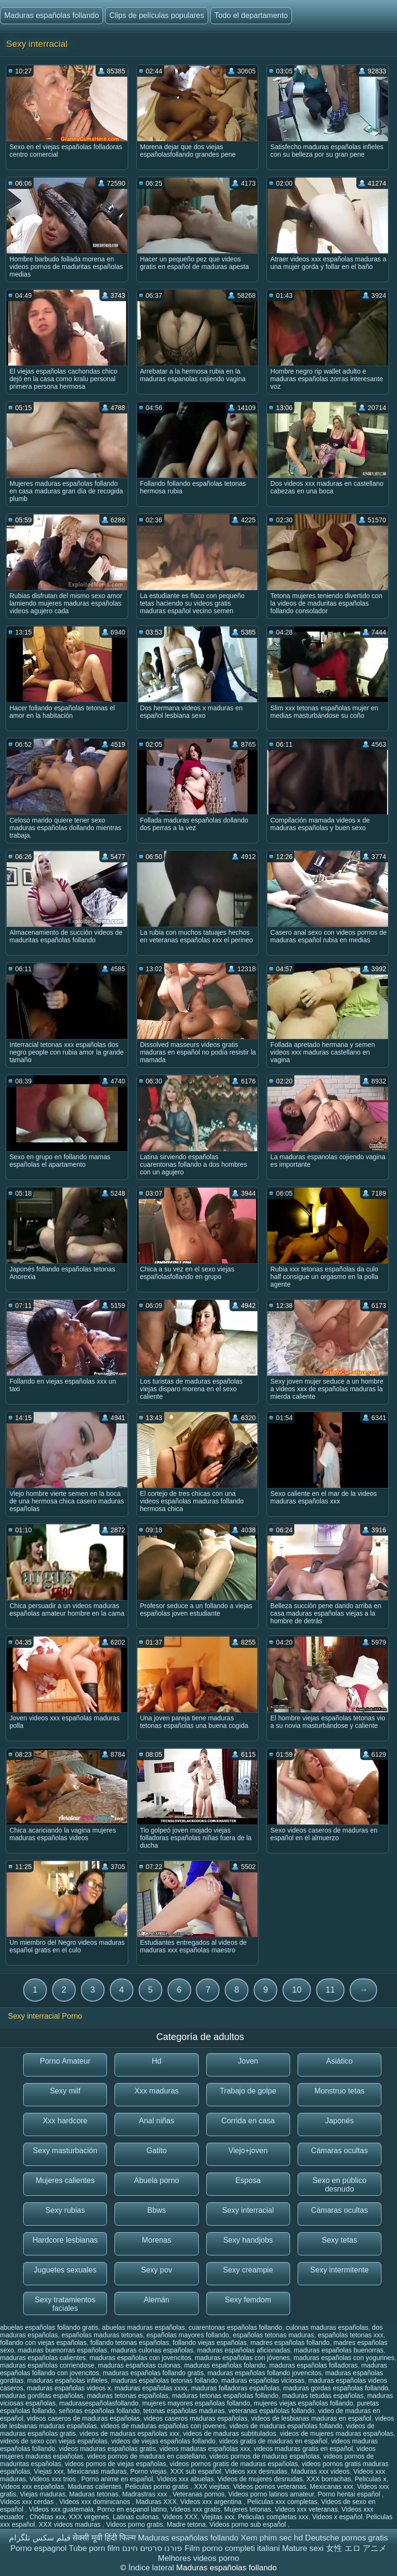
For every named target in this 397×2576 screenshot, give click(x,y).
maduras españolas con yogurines (343, 2357)
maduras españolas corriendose (47, 2365)
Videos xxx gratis (195, 2509)
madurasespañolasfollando (98, 2403)
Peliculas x (370, 2479)
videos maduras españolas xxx (204, 2448)
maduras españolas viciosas (263, 2380)
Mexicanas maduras (96, 2471)
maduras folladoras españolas (235, 2388)
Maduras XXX (156, 2501)
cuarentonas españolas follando (235, 2327)
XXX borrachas (329, 2479)
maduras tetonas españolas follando (225, 2395)
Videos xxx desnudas (256, 2471)
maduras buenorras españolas (62, 2350)
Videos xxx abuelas (185, 2479)
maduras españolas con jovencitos (140, 2357)
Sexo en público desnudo (339, 2184)
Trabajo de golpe (248, 2091)
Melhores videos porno (198, 2558)
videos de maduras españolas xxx (129, 2433)
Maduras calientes (95, 2486)
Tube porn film (94, 2548)
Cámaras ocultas (339, 2151)
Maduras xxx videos (320, 2471)
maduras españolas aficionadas (243, 2350)
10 (296, 1990)
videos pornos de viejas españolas (115, 2464)
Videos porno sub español (249, 2524)
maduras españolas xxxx (151, 2388)
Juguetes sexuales (65, 2270)
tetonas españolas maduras (184, 2411)
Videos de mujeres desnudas (259, 2479)
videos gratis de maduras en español (273, 2441)
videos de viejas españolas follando (163, 2441)
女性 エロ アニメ (356, 2548)
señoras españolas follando (99, 2411)
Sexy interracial (247, 2210)
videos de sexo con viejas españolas (53, 2441)
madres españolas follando (289, 2342)
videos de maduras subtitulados (229, 2433)
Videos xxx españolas (32, 2486)
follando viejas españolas (210, 2342)
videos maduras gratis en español (303, 2448)
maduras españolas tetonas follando (164, 2380)
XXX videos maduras (71, 2524)
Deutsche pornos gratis (346, 2537)
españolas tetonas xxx (351, 2335)
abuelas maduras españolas (143, 2327)
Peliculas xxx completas (282, 2501)
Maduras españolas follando (51, 15)
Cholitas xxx (47, 2517)
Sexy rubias (65, 2210)
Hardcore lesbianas (65, 2240)
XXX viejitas (211, 2486)
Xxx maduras (156, 2091)
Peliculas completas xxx (273, 2517)
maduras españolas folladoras (313, 2365)
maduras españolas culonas (139, 2365)
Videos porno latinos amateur (271, 2494)
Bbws (156, 2210)
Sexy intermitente (339, 2270)
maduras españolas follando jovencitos (264, 2373)
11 (330, 1990)
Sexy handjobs (248, 2240)
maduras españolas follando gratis (153, 2373)
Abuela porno (156, 2180)
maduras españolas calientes (43, 2357)
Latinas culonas (136, 2517)
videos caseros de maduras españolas (83, 2418)
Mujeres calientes (65, 2180)
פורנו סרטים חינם (152, 2548)
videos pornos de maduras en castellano (146, 2456)
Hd (156, 2061)
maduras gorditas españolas (41, 2395)
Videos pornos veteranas (269, 2486)
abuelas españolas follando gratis (49, 2327)
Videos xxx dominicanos (95, 2501)
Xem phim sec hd (272, 2537)
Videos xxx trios (53, 2479)
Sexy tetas (339, 2240)
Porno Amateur (65, 2061)
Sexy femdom (248, 2300)
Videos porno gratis (134, 2524)
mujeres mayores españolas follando (196, 2403)
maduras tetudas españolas (322, 2395)
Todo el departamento (251, 15)
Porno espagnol (38, 2548)
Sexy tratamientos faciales (65, 2304)
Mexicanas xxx (331, 2486)
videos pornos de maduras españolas (265, 2456)
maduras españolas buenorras (338, 2350)
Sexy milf (65, 2091)
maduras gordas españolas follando (335, 2388)
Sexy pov (156, 2270)
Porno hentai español (350, 2494)
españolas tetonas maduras (273, 2335)
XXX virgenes (89, 2517)
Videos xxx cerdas (27, 2501)
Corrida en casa (248, 2121)
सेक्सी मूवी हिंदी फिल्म (103, 2537)
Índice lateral (152, 2567)
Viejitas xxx (217, 2517)
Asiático (339, 2061)
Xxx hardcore (65, 2121)
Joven (248, 2061)
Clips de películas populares (156, 15)
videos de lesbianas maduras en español (311, 2418)
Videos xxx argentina (212, 2501)
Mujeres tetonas (247, 2509)
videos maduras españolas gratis (107, 2448)
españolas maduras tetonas (102, 2335)
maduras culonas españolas (152, 2350)
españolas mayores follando (188, 2335)
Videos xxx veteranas (306, 2509)
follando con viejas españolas (43, 2342)
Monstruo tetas (339, 2091)
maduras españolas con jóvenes (242, 2357)
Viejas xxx (49, 2471)
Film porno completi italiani (232, 2548)
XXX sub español (195, 2471)
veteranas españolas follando (272, 2411)
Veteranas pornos (199, 2494)
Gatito (157, 2151)
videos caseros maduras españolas (195, 2418)
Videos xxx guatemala (61, 2509)
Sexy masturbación (65, 2151)
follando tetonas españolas (129, 2342)
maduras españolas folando (224, 2365)
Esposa (247, 2180)
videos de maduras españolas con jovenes (163, 2426)
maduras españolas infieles (67, 2380)
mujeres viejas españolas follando (303, 2403)
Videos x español (337, 2517)
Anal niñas (157, 2121)
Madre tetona (186, 2524)
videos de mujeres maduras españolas (336, 2433)
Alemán (156, 2300)
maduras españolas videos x (69, 2388)
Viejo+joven (248, 2151)
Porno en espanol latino (132, 2509)
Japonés (339, 2121)
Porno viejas (148, 2471)
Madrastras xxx (145, 2494)
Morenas (156, 2240)
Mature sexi (303, 2548)
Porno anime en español (117, 2479)
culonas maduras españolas (327, 2327)
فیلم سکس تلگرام (39, 2537)
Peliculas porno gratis (157, 2486)
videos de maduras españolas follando (286, 2426)
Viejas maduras (42, 2494)
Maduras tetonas (93, 2494)
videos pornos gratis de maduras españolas (234, 2464)
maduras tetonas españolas (127, 2395)
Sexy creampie (248, 2270)
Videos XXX (179, 2517)
